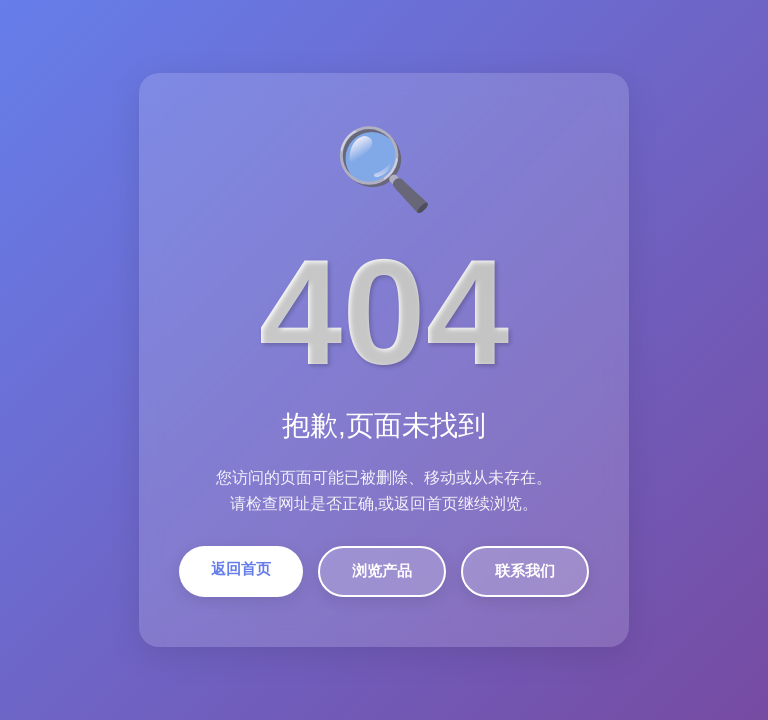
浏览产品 (382, 570)
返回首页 (241, 568)
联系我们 (525, 570)
